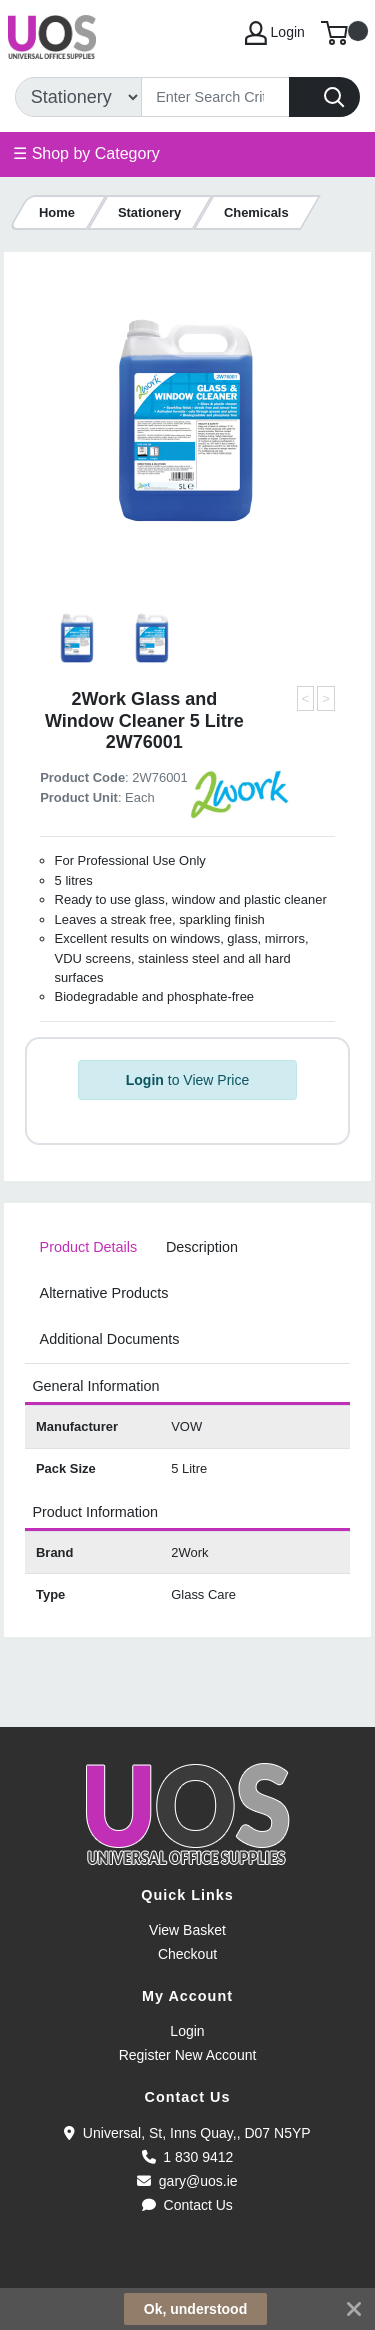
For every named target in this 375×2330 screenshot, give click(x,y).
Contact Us (187, 2205)
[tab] (88, 1248)
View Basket (187, 1930)
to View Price (187, 1080)
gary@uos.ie (187, 2181)
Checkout (187, 1954)
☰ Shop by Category (86, 153)
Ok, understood (195, 2309)
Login (187, 2031)
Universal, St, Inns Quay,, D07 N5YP (187, 2133)
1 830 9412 (188, 2157)
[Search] (215, 97)
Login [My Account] (275, 33)
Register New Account (188, 2055)
